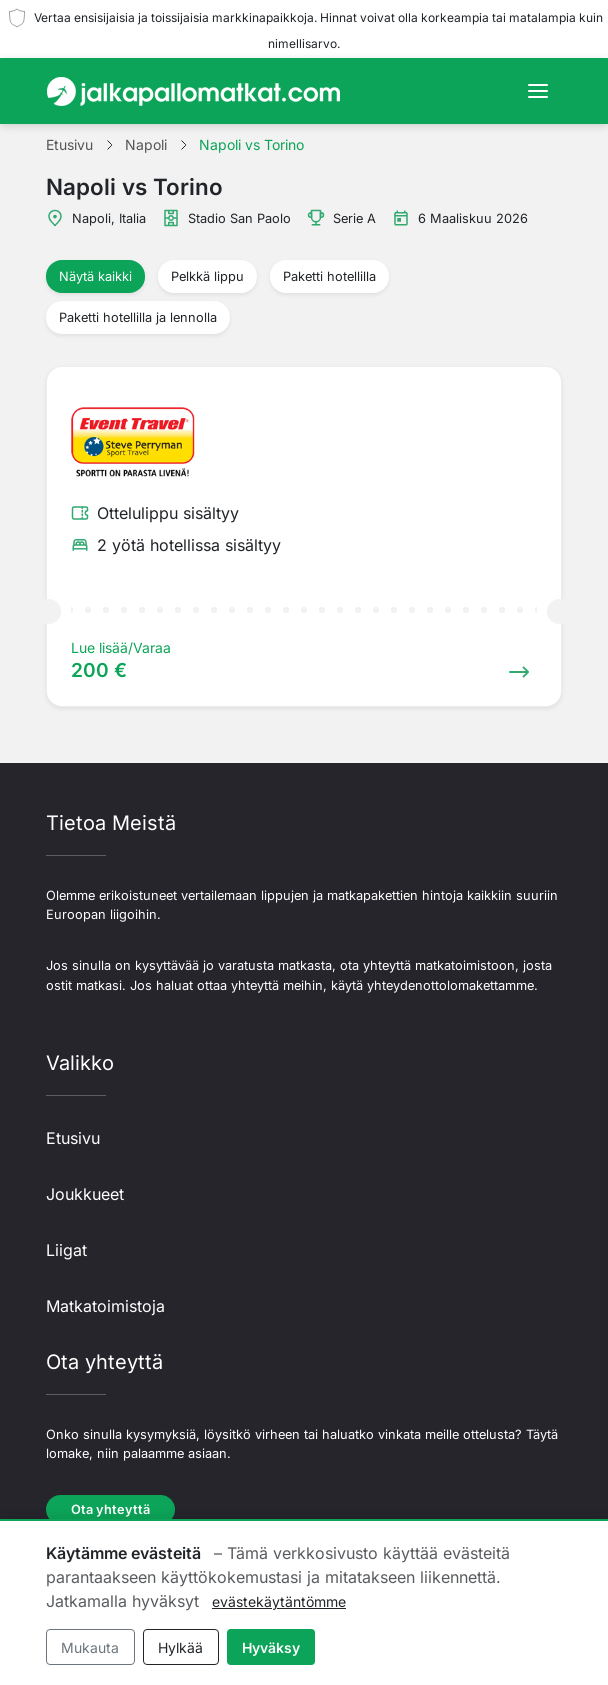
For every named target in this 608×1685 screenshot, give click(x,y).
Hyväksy (271, 1647)
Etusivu (73, 1138)
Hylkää (180, 1647)
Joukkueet (85, 1194)
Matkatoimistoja (105, 1306)
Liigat (66, 1250)
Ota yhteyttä (110, 1509)
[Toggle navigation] (538, 91)
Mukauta (90, 1647)
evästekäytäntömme (279, 1601)
